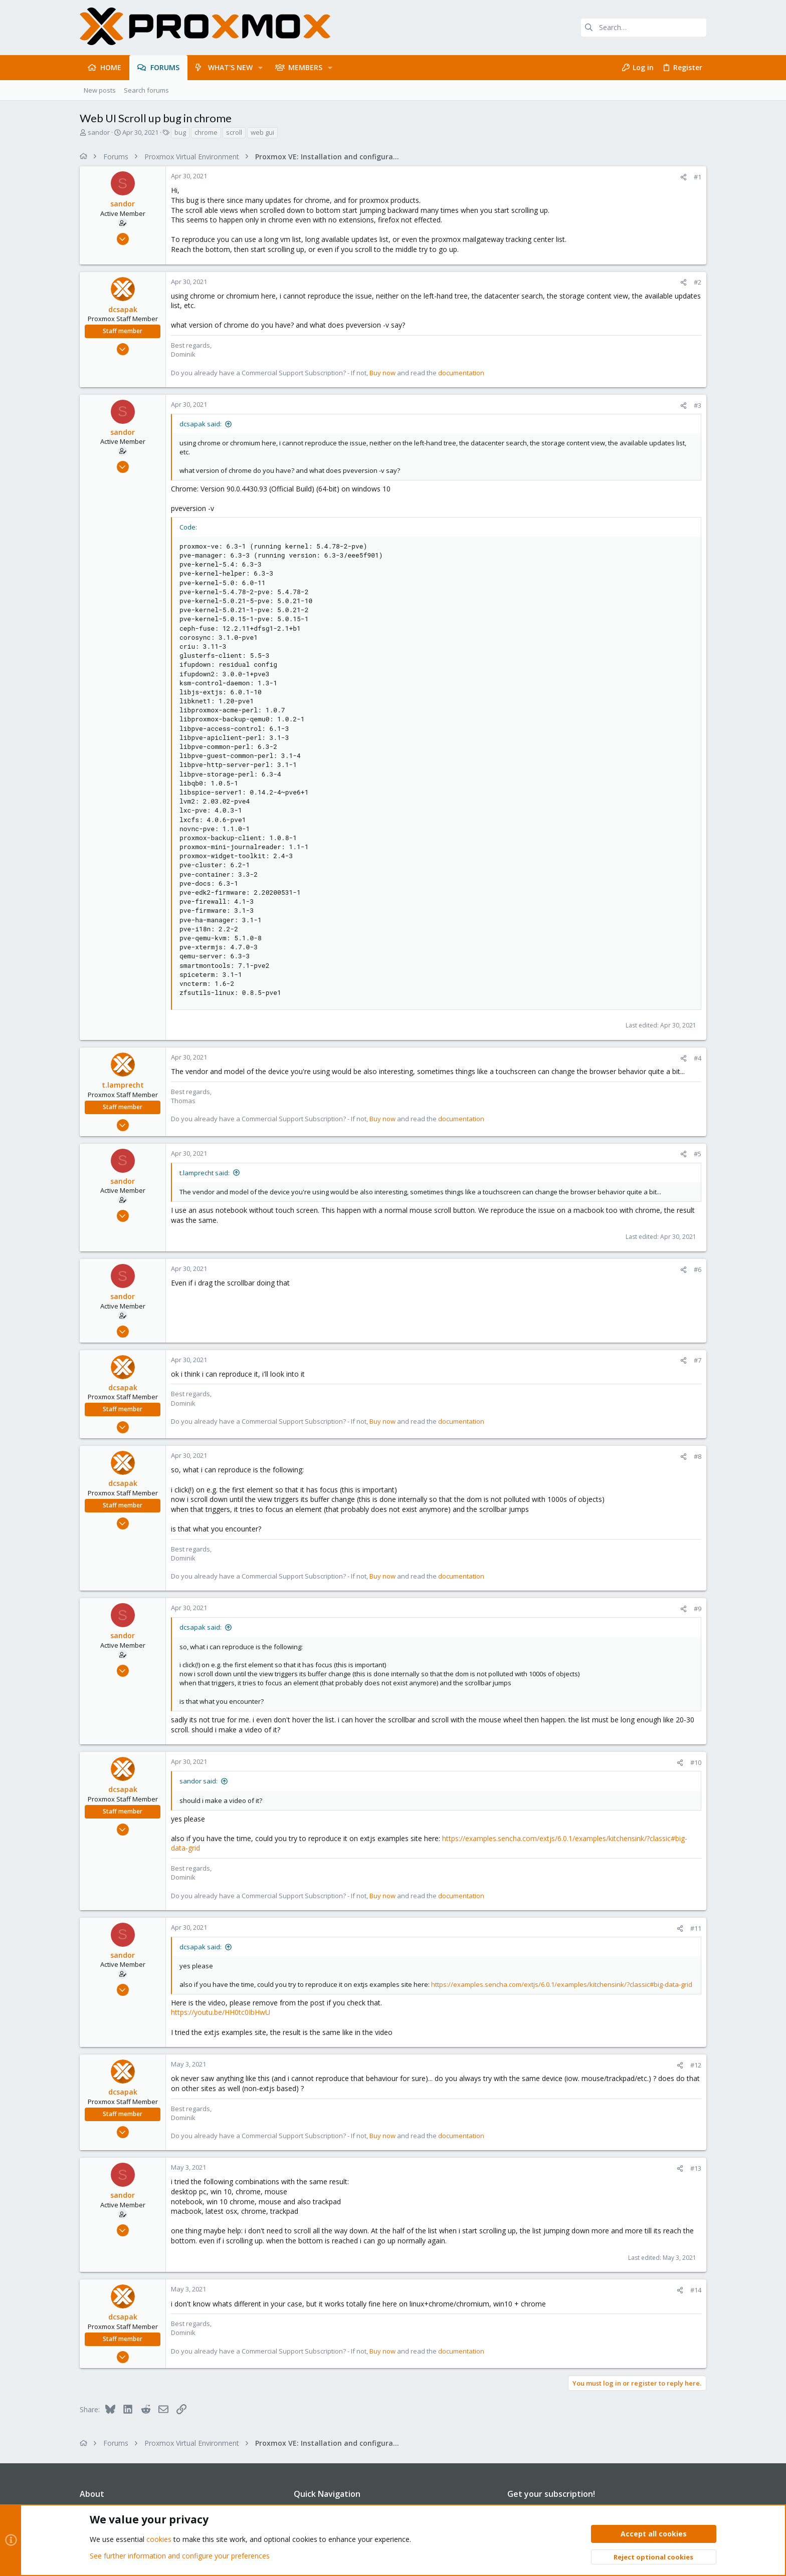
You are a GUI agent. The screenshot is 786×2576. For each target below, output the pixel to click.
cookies (158, 2539)
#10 (695, 1762)
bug (180, 132)
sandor (99, 132)
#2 (697, 282)
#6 (697, 1269)
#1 (697, 176)
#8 (697, 1456)
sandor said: (198, 1780)
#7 (697, 1360)
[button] (260, 67)
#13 (695, 2168)
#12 (695, 2065)
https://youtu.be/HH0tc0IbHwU (220, 2012)
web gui (262, 132)
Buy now (382, 372)
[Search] (643, 28)
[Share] (683, 177)
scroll (234, 132)
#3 (697, 405)
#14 (695, 2289)
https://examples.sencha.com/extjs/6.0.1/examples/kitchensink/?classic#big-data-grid (561, 1984)
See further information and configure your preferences (180, 2555)
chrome (206, 132)
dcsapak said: (200, 423)
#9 (697, 1608)
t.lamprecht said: (204, 1172)
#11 (695, 1928)
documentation (461, 372)
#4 (697, 1058)
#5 (697, 1153)
